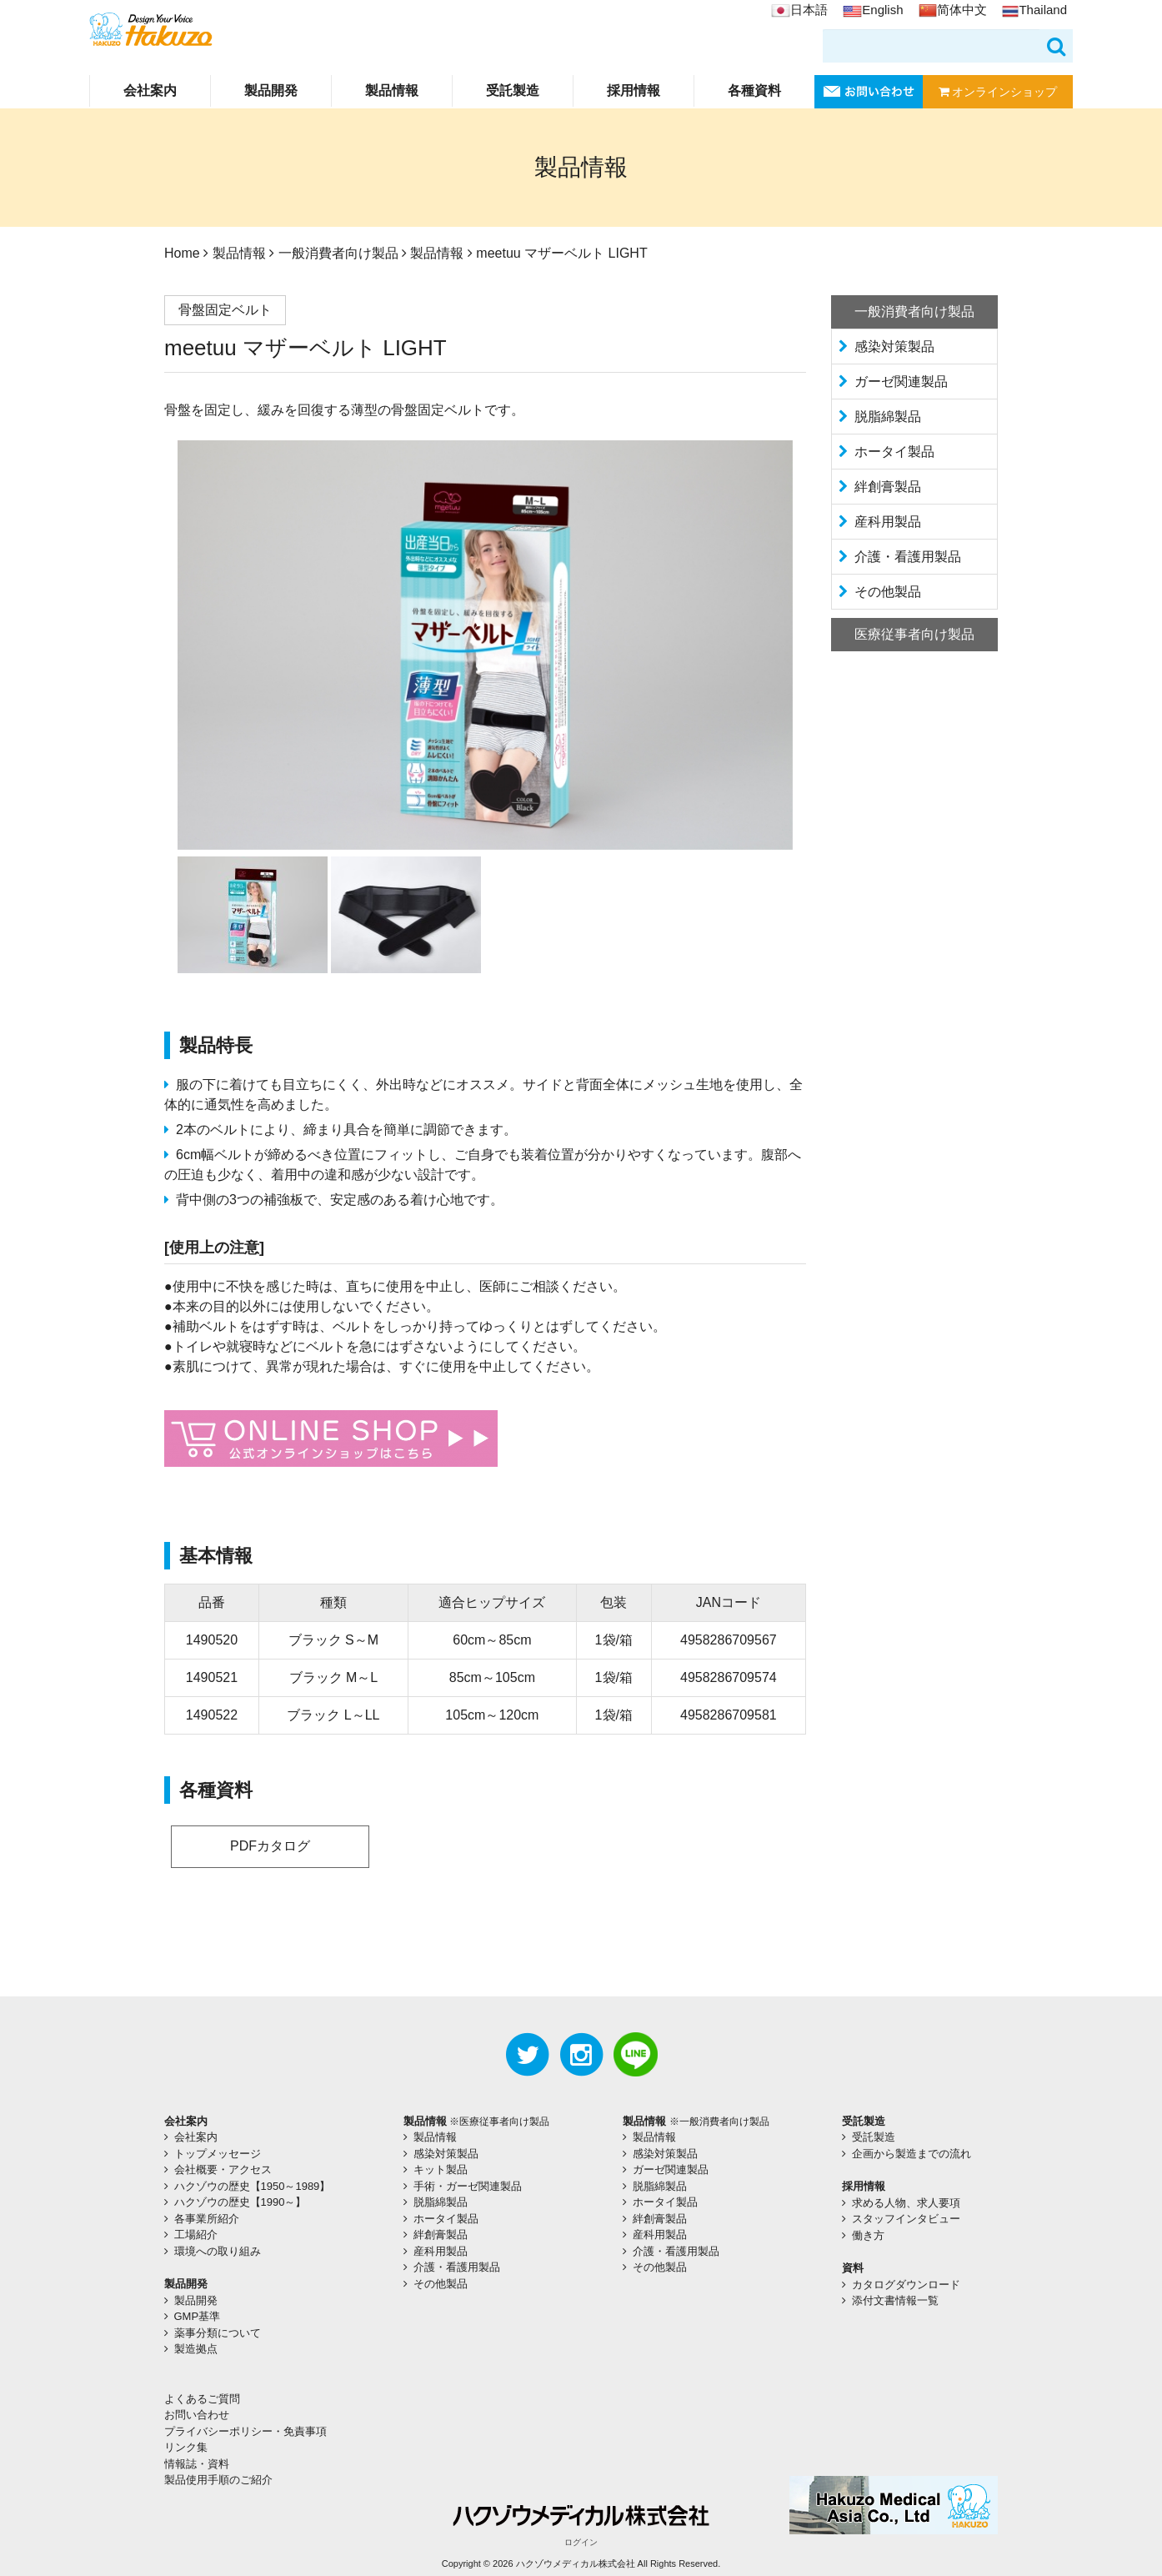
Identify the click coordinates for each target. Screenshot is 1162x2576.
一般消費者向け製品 (338, 253)
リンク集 (186, 2447)
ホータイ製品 (894, 451)
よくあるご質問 (202, 2399)
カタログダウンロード (906, 2284)
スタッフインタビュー (906, 2218)
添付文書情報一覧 (895, 2300)
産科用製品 (887, 522)
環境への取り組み (217, 2251)
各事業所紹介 (206, 2218)
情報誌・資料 (196, 2464)
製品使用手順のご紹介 (218, 2479)
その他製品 (887, 592)
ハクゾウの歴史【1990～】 (240, 2202)
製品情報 (391, 90)
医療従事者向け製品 (914, 634)
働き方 (868, 2235)
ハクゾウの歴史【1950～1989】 (252, 2186)
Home (182, 253)
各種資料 (754, 90)
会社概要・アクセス (223, 2169)
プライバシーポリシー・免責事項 (245, 2431)
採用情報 (633, 90)
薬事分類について (217, 2333)
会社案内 (150, 90)
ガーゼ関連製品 (901, 381)
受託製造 (512, 90)
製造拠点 (196, 2349)
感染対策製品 (894, 346)
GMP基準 (197, 2316)
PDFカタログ (270, 1846)
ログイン (581, 2542)
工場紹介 (196, 2234)
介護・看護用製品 (907, 557)
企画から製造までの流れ (911, 2153)
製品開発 (271, 90)
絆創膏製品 (887, 487)
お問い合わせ (196, 2414)
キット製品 (440, 2169)
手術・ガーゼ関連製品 (467, 2186)
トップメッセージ (217, 2153)
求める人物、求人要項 (906, 2203)
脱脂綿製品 (887, 416)
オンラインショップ (998, 91)
